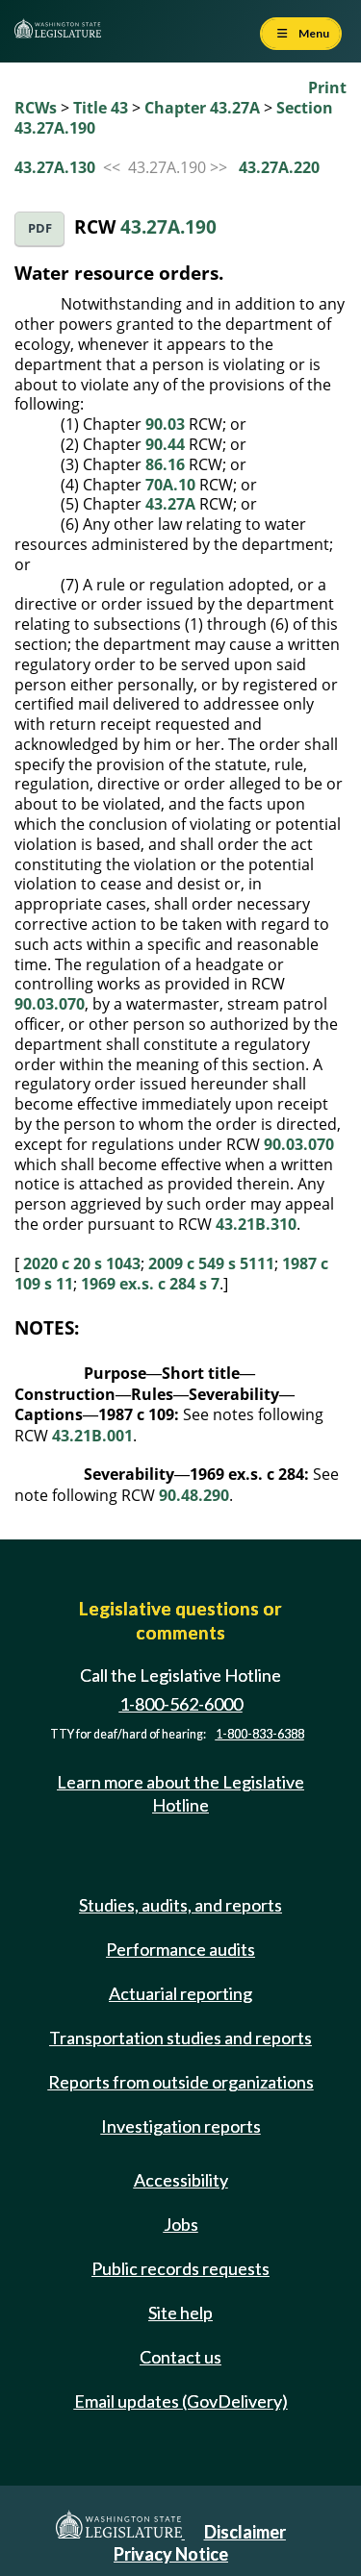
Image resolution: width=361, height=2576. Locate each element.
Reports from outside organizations (181, 2081)
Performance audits (180, 1949)
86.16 (165, 464)
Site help (180, 2312)
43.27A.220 (279, 167)
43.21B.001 (92, 1435)
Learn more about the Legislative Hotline (180, 1792)
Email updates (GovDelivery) (181, 2401)
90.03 (165, 424)
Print (327, 87)
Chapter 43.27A (202, 107)
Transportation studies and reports (180, 2037)
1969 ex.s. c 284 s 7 (150, 1283)
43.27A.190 (168, 226)
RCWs (35, 107)
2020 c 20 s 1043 (82, 1263)
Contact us (180, 2356)
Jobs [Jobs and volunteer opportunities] (181, 2224)
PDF (40, 228)
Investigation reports (181, 2126)
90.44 (165, 444)
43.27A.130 (54, 167)
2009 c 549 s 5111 (211, 1263)
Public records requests (180, 2268)
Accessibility (181, 2179)
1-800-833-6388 (260, 1734)
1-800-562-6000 (181, 1703)
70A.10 (170, 484)
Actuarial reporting (180, 1993)
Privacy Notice (171, 2553)
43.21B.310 (256, 1224)
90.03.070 (49, 1003)
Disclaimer (245, 2531)
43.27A (170, 503)
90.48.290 (194, 1495)
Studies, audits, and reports (180, 1904)
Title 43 (100, 107)
